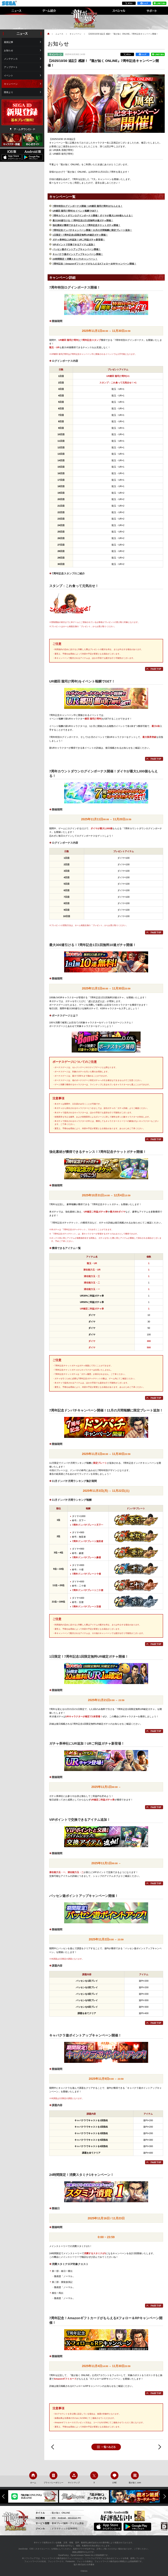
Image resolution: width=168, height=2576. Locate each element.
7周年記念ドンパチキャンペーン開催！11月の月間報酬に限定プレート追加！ (92, 230)
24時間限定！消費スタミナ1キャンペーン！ (75, 259)
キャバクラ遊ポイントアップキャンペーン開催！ (77, 254)
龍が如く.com (135, 2478)
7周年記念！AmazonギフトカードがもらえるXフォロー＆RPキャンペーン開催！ (94, 263)
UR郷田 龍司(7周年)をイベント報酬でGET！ (75, 210)
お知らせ (8, 50)
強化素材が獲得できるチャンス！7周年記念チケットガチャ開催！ (86, 225)
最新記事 (8, 42)
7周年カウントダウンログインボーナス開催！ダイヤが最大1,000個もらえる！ (92, 215)
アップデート (11, 67)
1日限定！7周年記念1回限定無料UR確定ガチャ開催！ (80, 235)
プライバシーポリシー (53, 2478)
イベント (8, 75)
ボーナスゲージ (96, 1001)
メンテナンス (11, 58)
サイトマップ (74, 2478)
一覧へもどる (106, 2447)
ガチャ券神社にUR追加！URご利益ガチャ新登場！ (78, 239)
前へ (52, 2447)
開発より (8, 92)
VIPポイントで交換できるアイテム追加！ (73, 244)
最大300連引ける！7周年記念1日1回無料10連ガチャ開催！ (82, 220)
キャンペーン (75, 34)
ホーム (33, 2478)
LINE (114, 2478)
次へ (160, 2447)
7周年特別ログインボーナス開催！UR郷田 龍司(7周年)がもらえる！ (87, 206)
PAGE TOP (154, 669)
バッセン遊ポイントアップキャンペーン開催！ (76, 249)
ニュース (59, 34)
